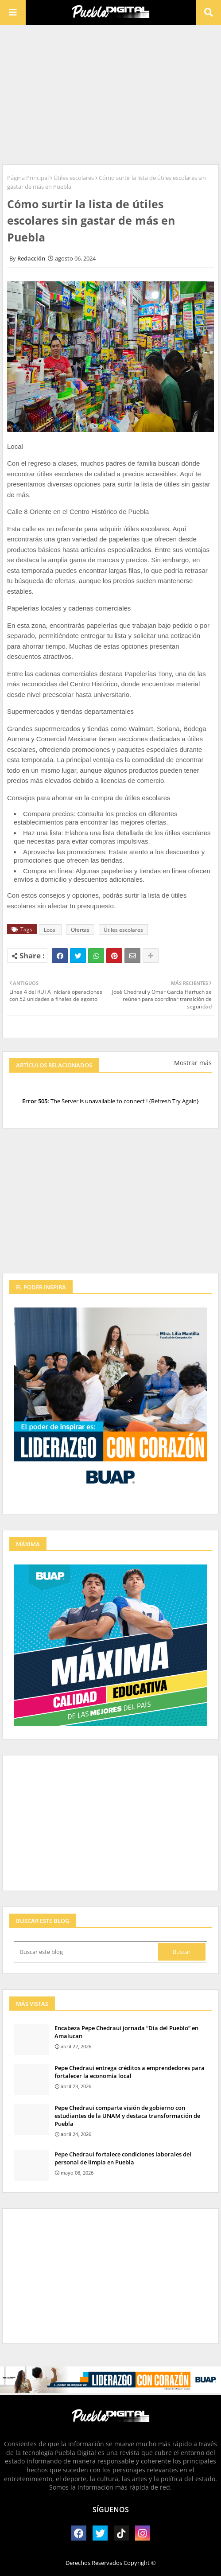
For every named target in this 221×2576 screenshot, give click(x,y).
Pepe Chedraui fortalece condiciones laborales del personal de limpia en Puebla (122, 2158)
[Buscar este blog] (87, 1952)
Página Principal (28, 178)
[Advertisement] (110, 93)
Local (50, 930)
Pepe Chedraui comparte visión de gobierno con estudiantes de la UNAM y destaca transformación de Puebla (127, 2116)
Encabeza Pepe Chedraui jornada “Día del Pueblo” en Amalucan (126, 2032)
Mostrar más (193, 1062)
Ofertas (80, 930)
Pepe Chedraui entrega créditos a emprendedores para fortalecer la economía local (129, 2072)
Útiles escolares (74, 178)
